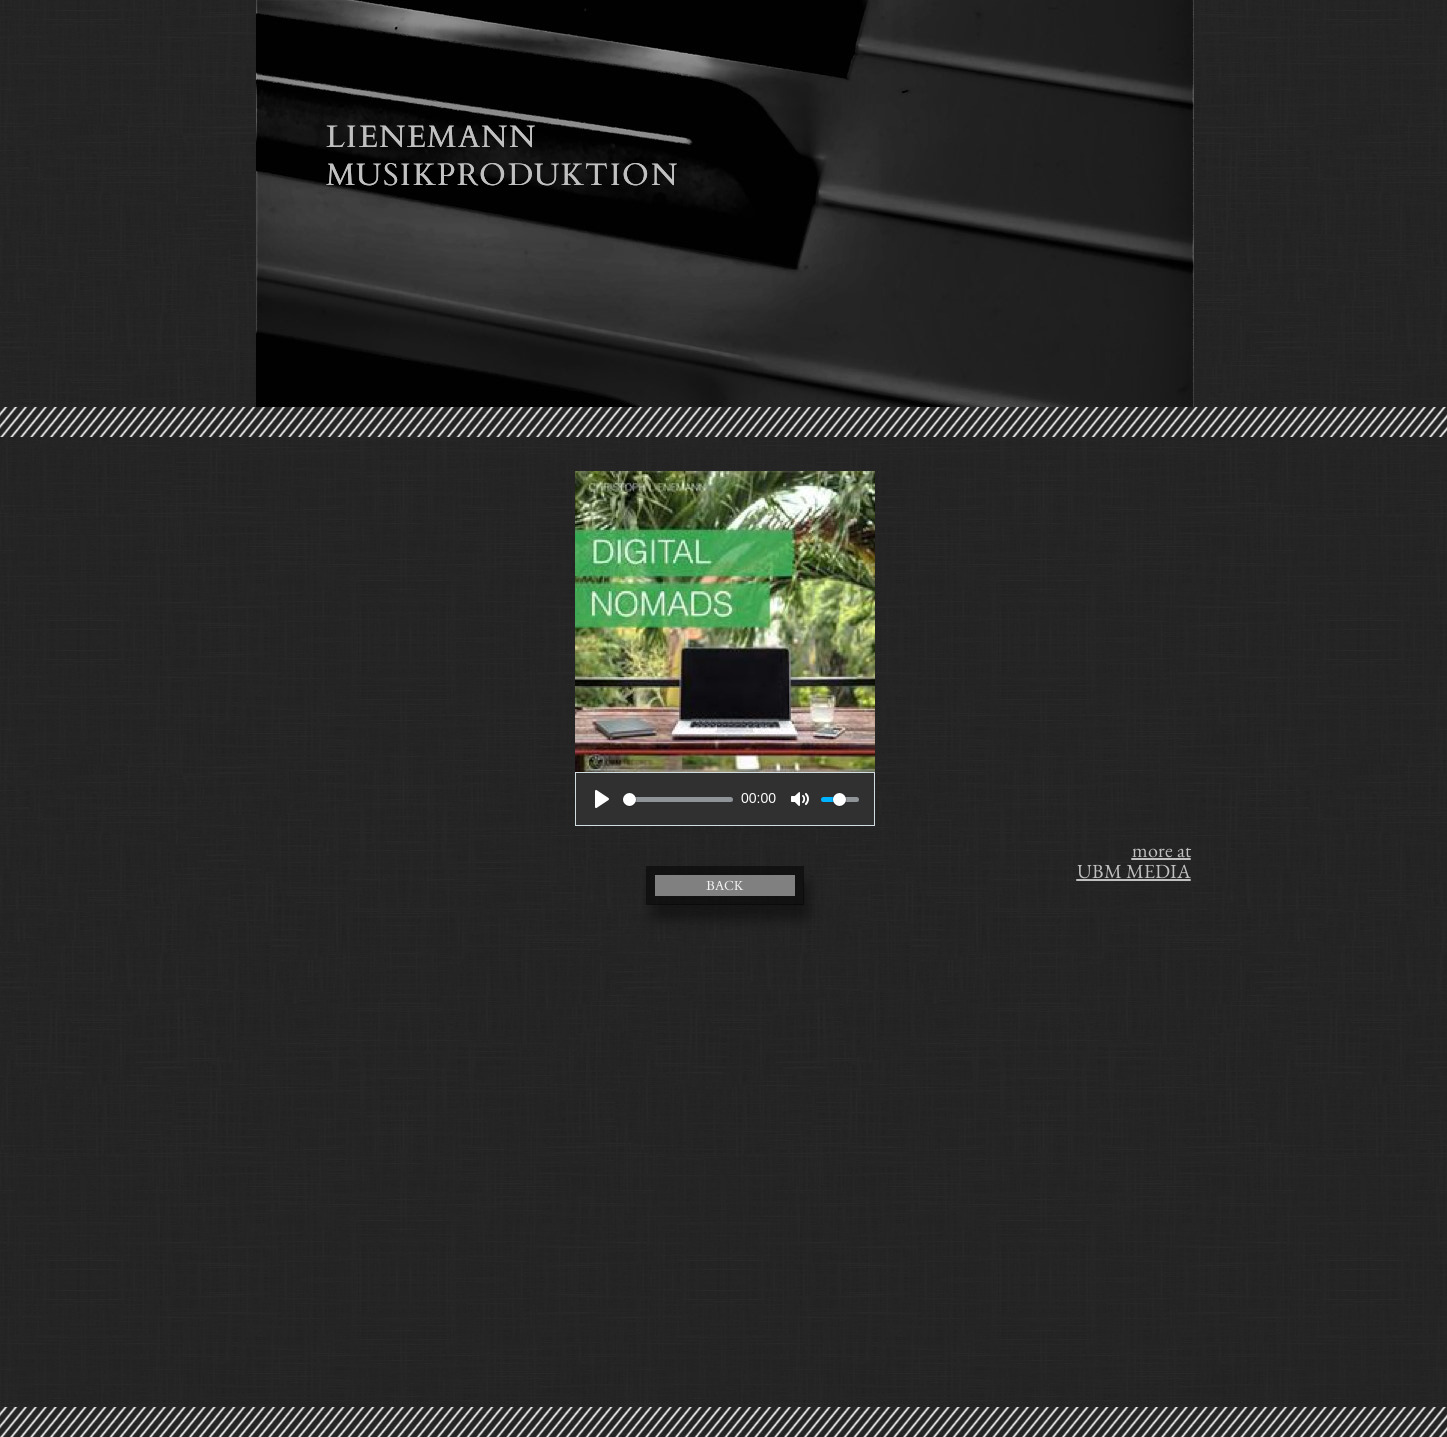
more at (1161, 850)
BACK (725, 886)
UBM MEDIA (1134, 871)
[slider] (678, 799)
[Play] (602, 799)
